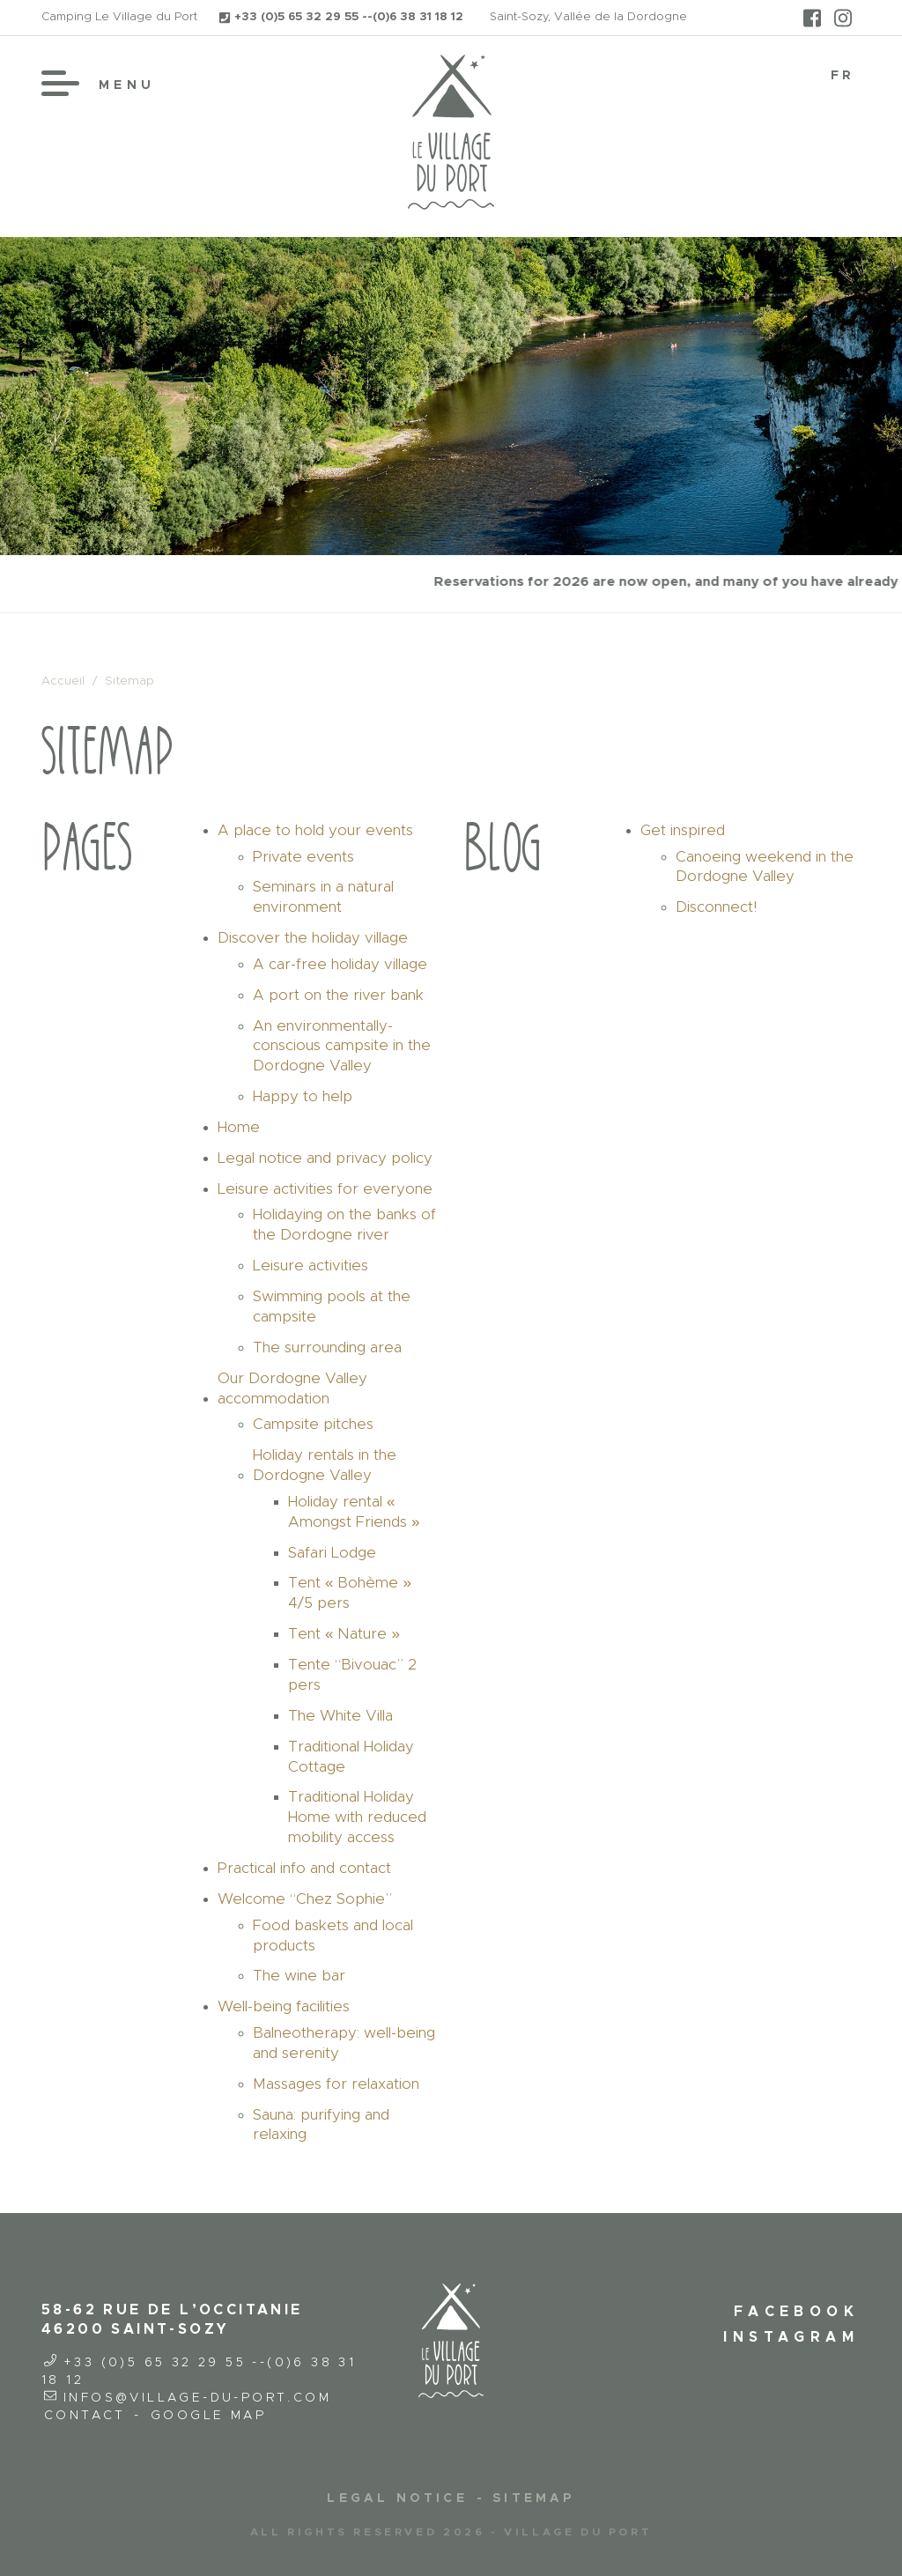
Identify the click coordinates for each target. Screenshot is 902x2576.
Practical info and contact (304, 1868)
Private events (303, 856)
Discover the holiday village (313, 937)
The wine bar (299, 1975)
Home (239, 1127)
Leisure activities (310, 1265)
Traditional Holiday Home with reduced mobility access (357, 1817)
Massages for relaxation (336, 2083)
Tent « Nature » (344, 1633)
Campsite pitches (313, 1424)
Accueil (63, 681)
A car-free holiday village (340, 964)
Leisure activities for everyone (325, 1188)
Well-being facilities (284, 2006)
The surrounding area (327, 1347)
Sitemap (533, 2498)
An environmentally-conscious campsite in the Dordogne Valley (342, 1046)
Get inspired (682, 830)
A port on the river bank (338, 995)
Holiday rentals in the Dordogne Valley (324, 1465)
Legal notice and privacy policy (325, 1158)
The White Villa (340, 1715)
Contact (85, 2415)
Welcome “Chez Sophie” (305, 1898)
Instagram (791, 2337)
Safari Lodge (332, 1552)
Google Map (208, 2415)
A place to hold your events (315, 830)
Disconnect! (716, 906)
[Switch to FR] (843, 76)
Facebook (796, 2312)
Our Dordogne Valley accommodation (292, 1388)
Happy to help (302, 1096)
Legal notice (397, 2498)
